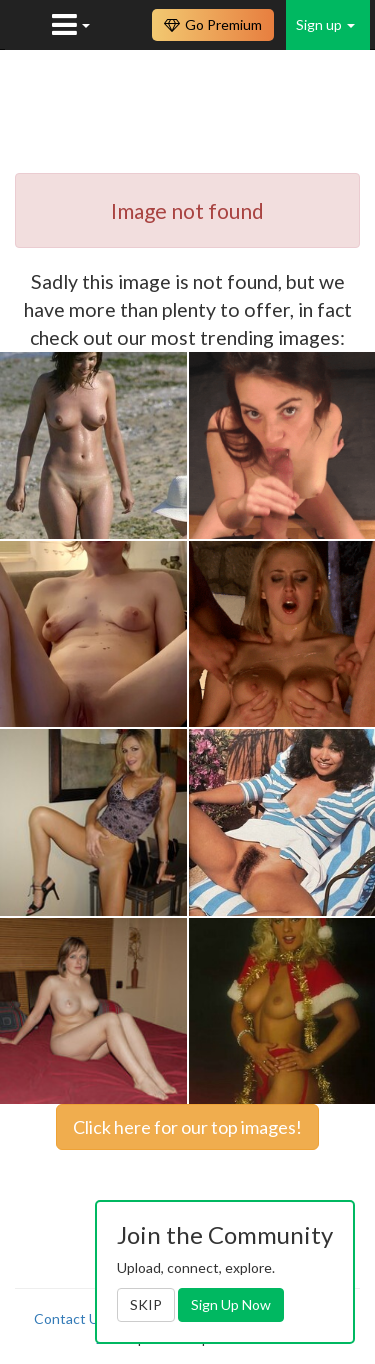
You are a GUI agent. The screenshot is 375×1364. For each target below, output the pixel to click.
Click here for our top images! (187, 1127)
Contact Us (70, 1318)
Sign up (325, 24)
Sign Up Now (231, 1304)
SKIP (146, 1304)
